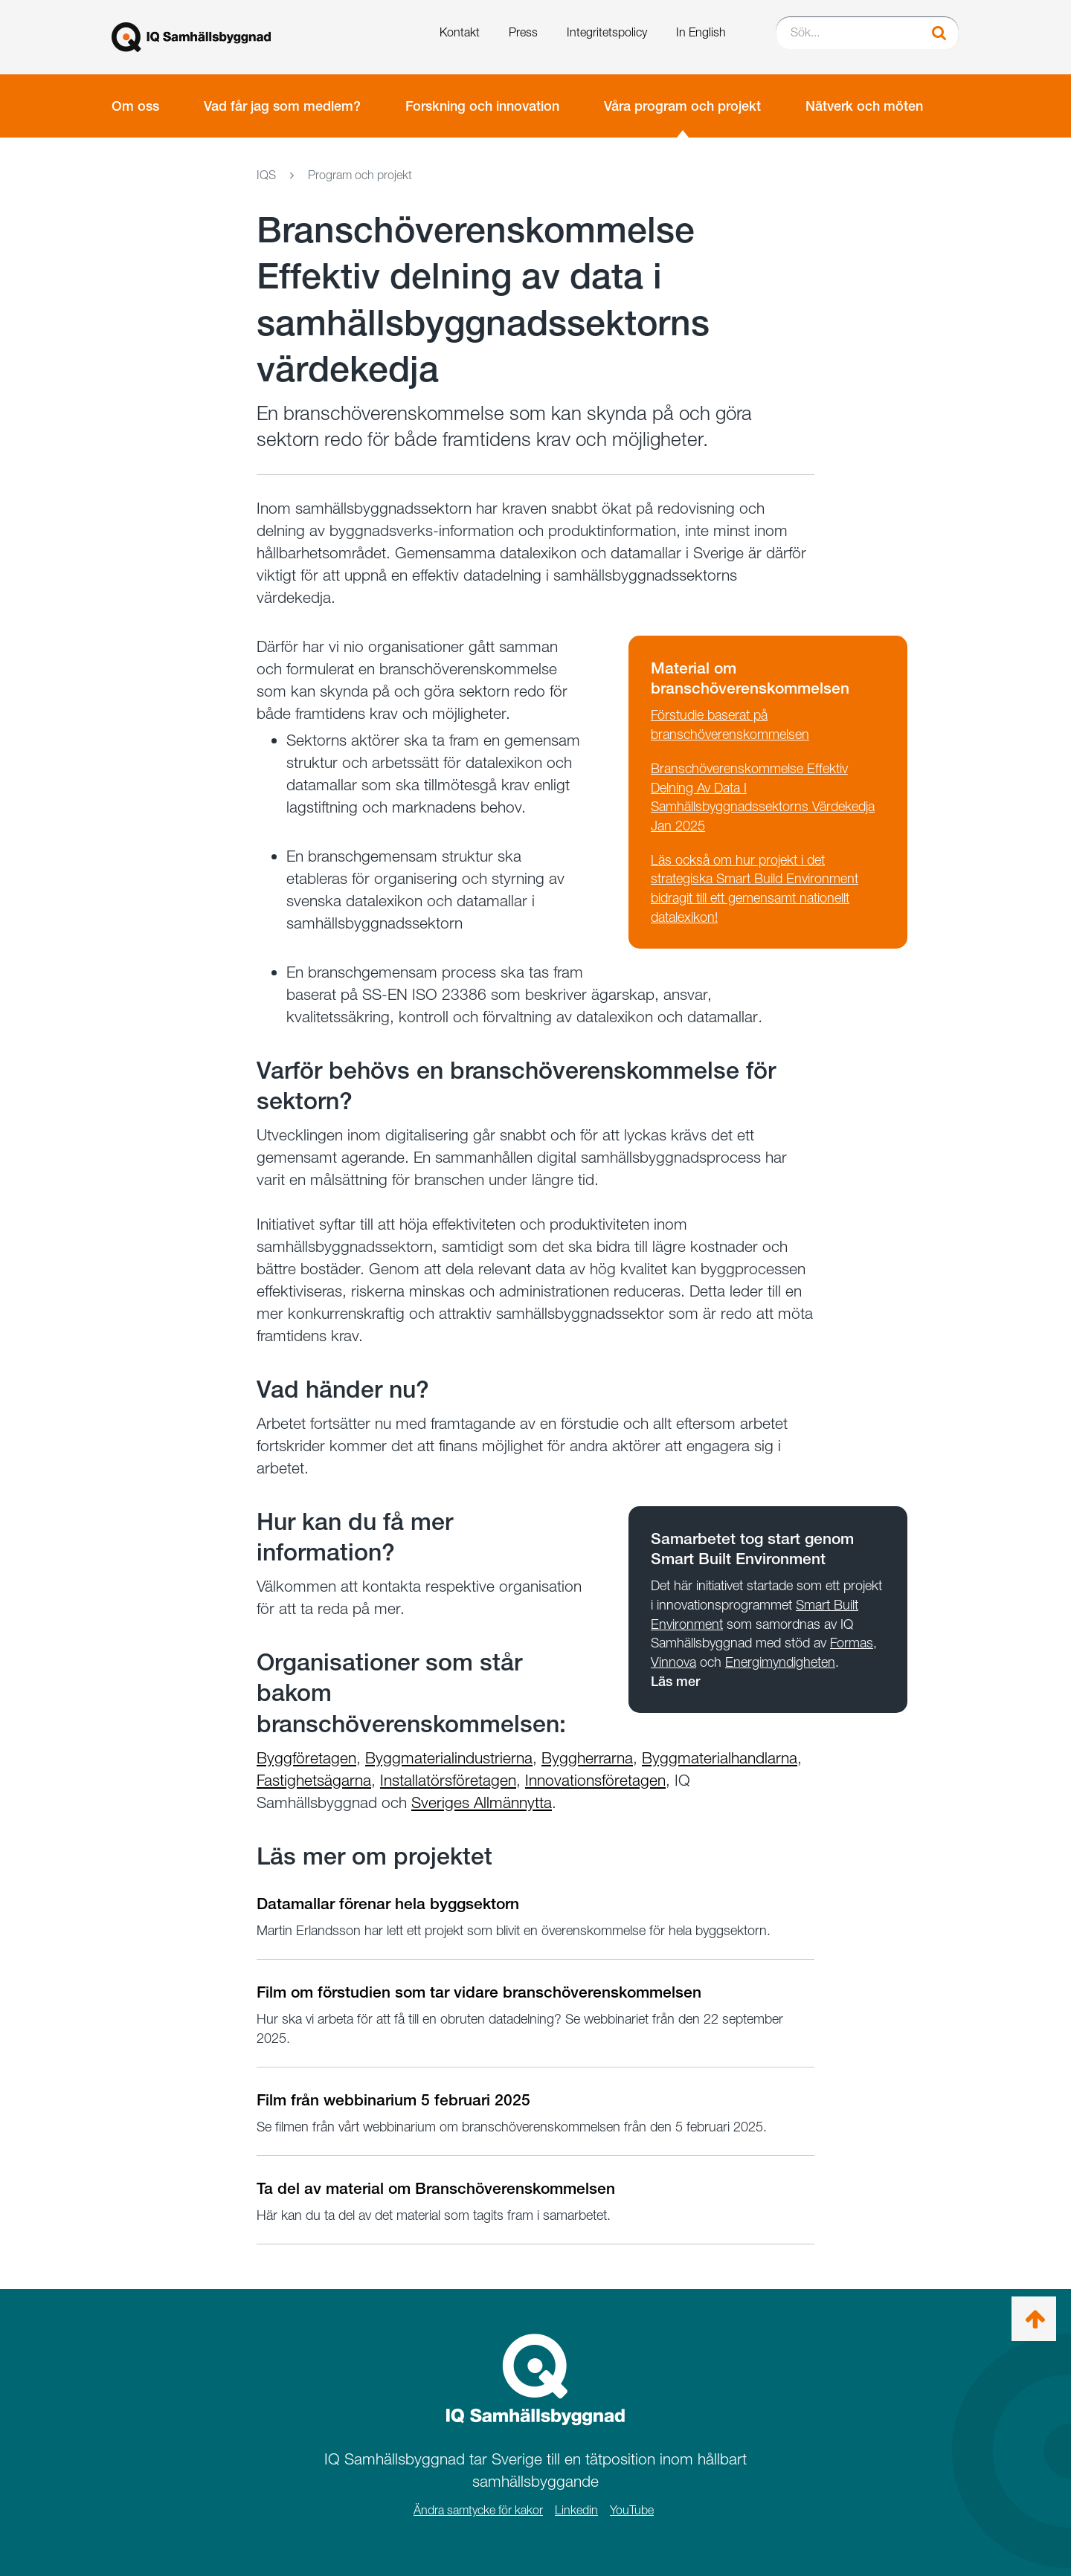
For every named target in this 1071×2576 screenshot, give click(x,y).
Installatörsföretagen (448, 1780)
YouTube (632, 2510)
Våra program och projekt (682, 106)
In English (701, 32)
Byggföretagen (306, 1758)
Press (523, 32)
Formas (851, 1642)
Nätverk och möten (864, 106)
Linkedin (576, 2510)
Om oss (135, 106)
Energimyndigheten (780, 1662)
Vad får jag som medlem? (282, 106)
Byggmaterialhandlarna (719, 1758)
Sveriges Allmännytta (481, 1802)
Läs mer (675, 1681)
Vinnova (673, 1662)
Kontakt (460, 32)
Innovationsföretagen (595, 1780)
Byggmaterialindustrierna (449, 1758)
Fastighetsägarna (314, 1780)
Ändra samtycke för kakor (478, 2510)
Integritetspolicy (607, 32)
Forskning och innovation (482, 106)
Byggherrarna (587, 1758)
